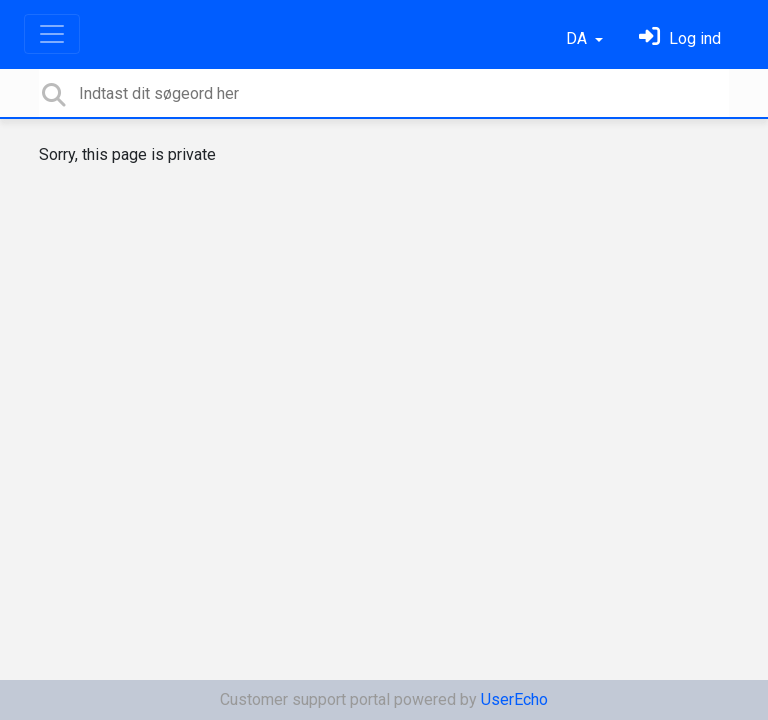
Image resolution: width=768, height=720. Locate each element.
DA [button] (578, 38)
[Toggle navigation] (52, 34)
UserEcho (514, 699)
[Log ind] (680, 38)
